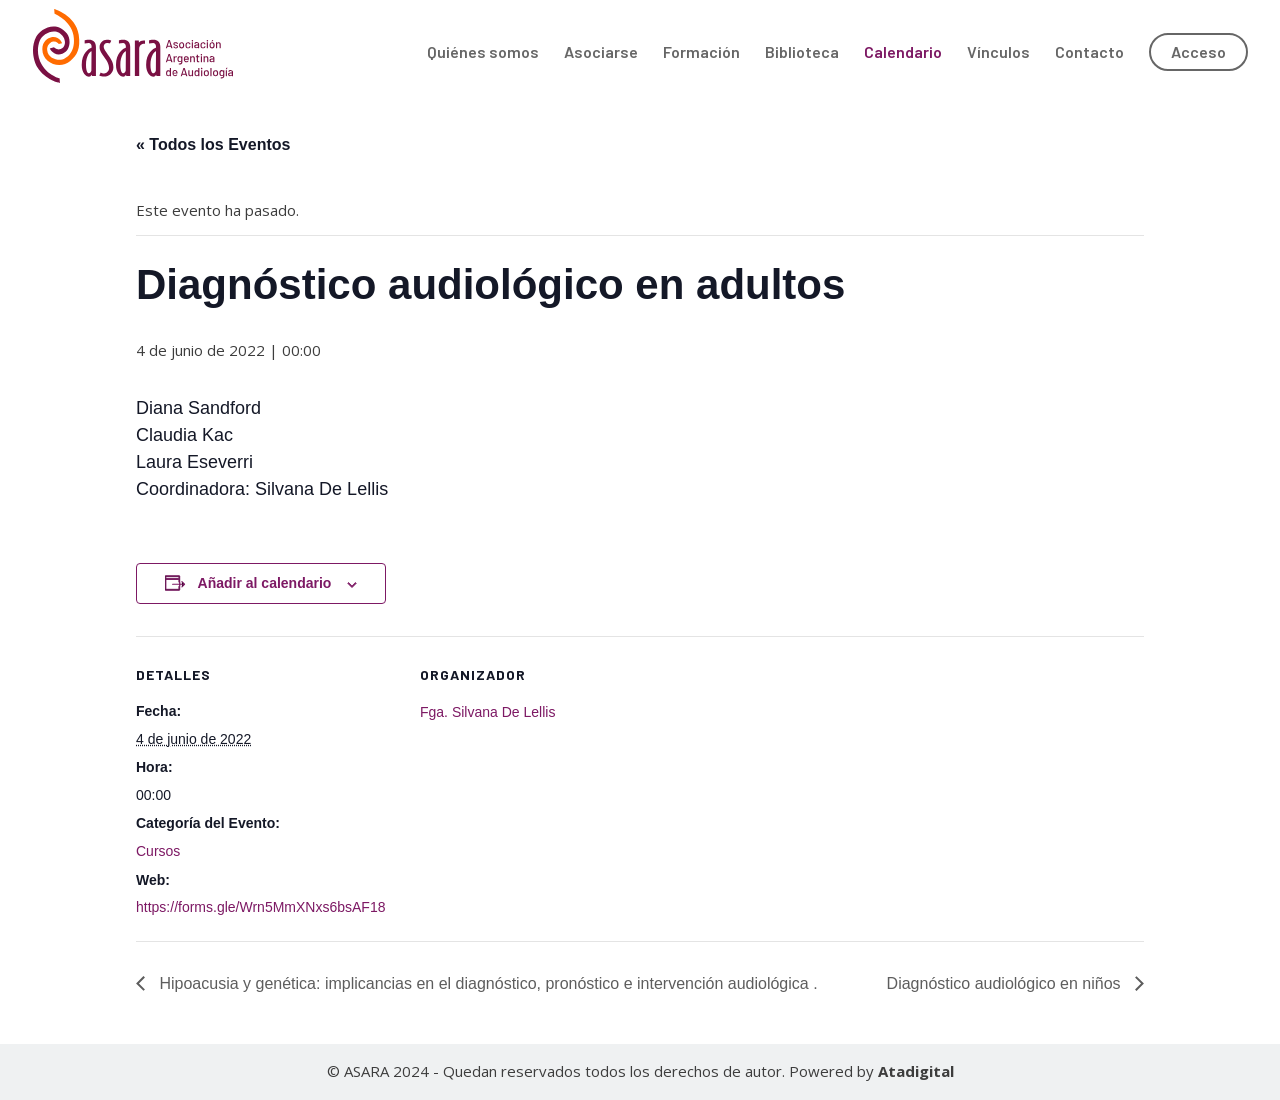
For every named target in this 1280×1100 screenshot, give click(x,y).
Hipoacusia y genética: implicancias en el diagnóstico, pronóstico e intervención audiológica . (486, 983)
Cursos (158, 851)
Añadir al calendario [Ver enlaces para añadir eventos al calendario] (265, 583)
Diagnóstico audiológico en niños (1006, 983)
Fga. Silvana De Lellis (487, 712)
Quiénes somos (483, 53)
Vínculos (998, 53)
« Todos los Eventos (213, 144)
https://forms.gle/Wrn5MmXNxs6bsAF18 (260, 907)
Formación (701, 53)
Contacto (1089, 53)
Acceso (1198, 51)
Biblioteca (802, 53)
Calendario (903, 53)
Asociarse (601, 53)
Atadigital (916, 1071)
